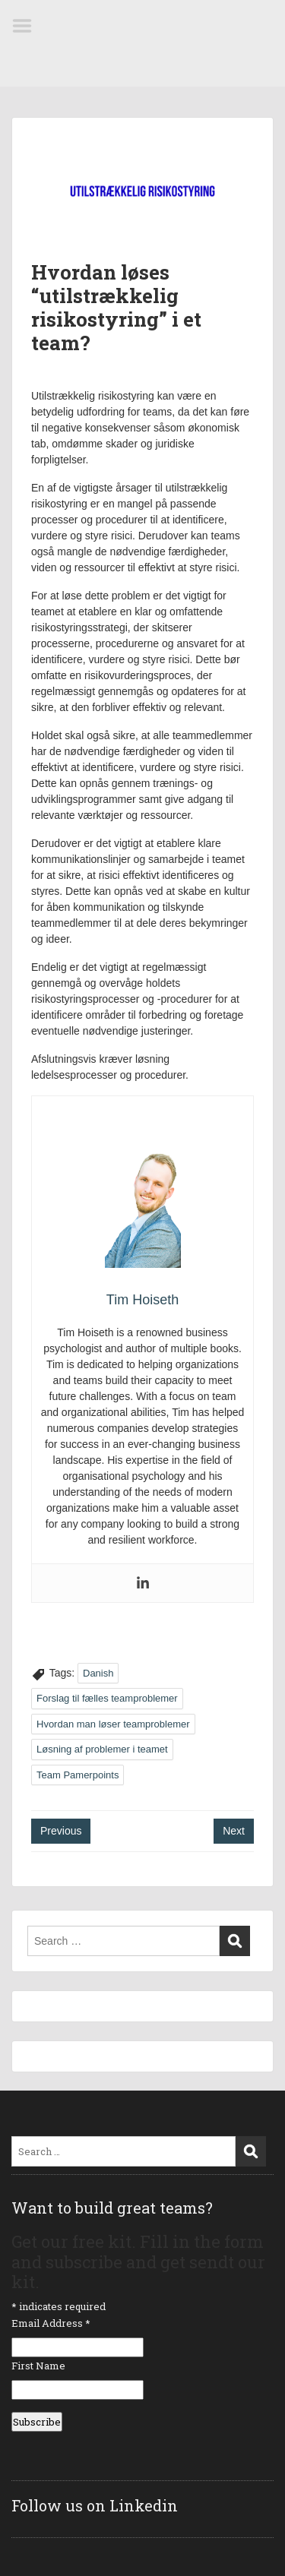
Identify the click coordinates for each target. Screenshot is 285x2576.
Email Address (50, 2323)
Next (234, 1831)
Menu (27, 25)
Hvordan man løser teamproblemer (113, 1724)
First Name (38, 2365)
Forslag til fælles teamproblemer (107, 1698)
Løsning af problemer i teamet (102, 1749)
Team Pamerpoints (77, 1775)
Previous (60, 1831)
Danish (98, 1673)
